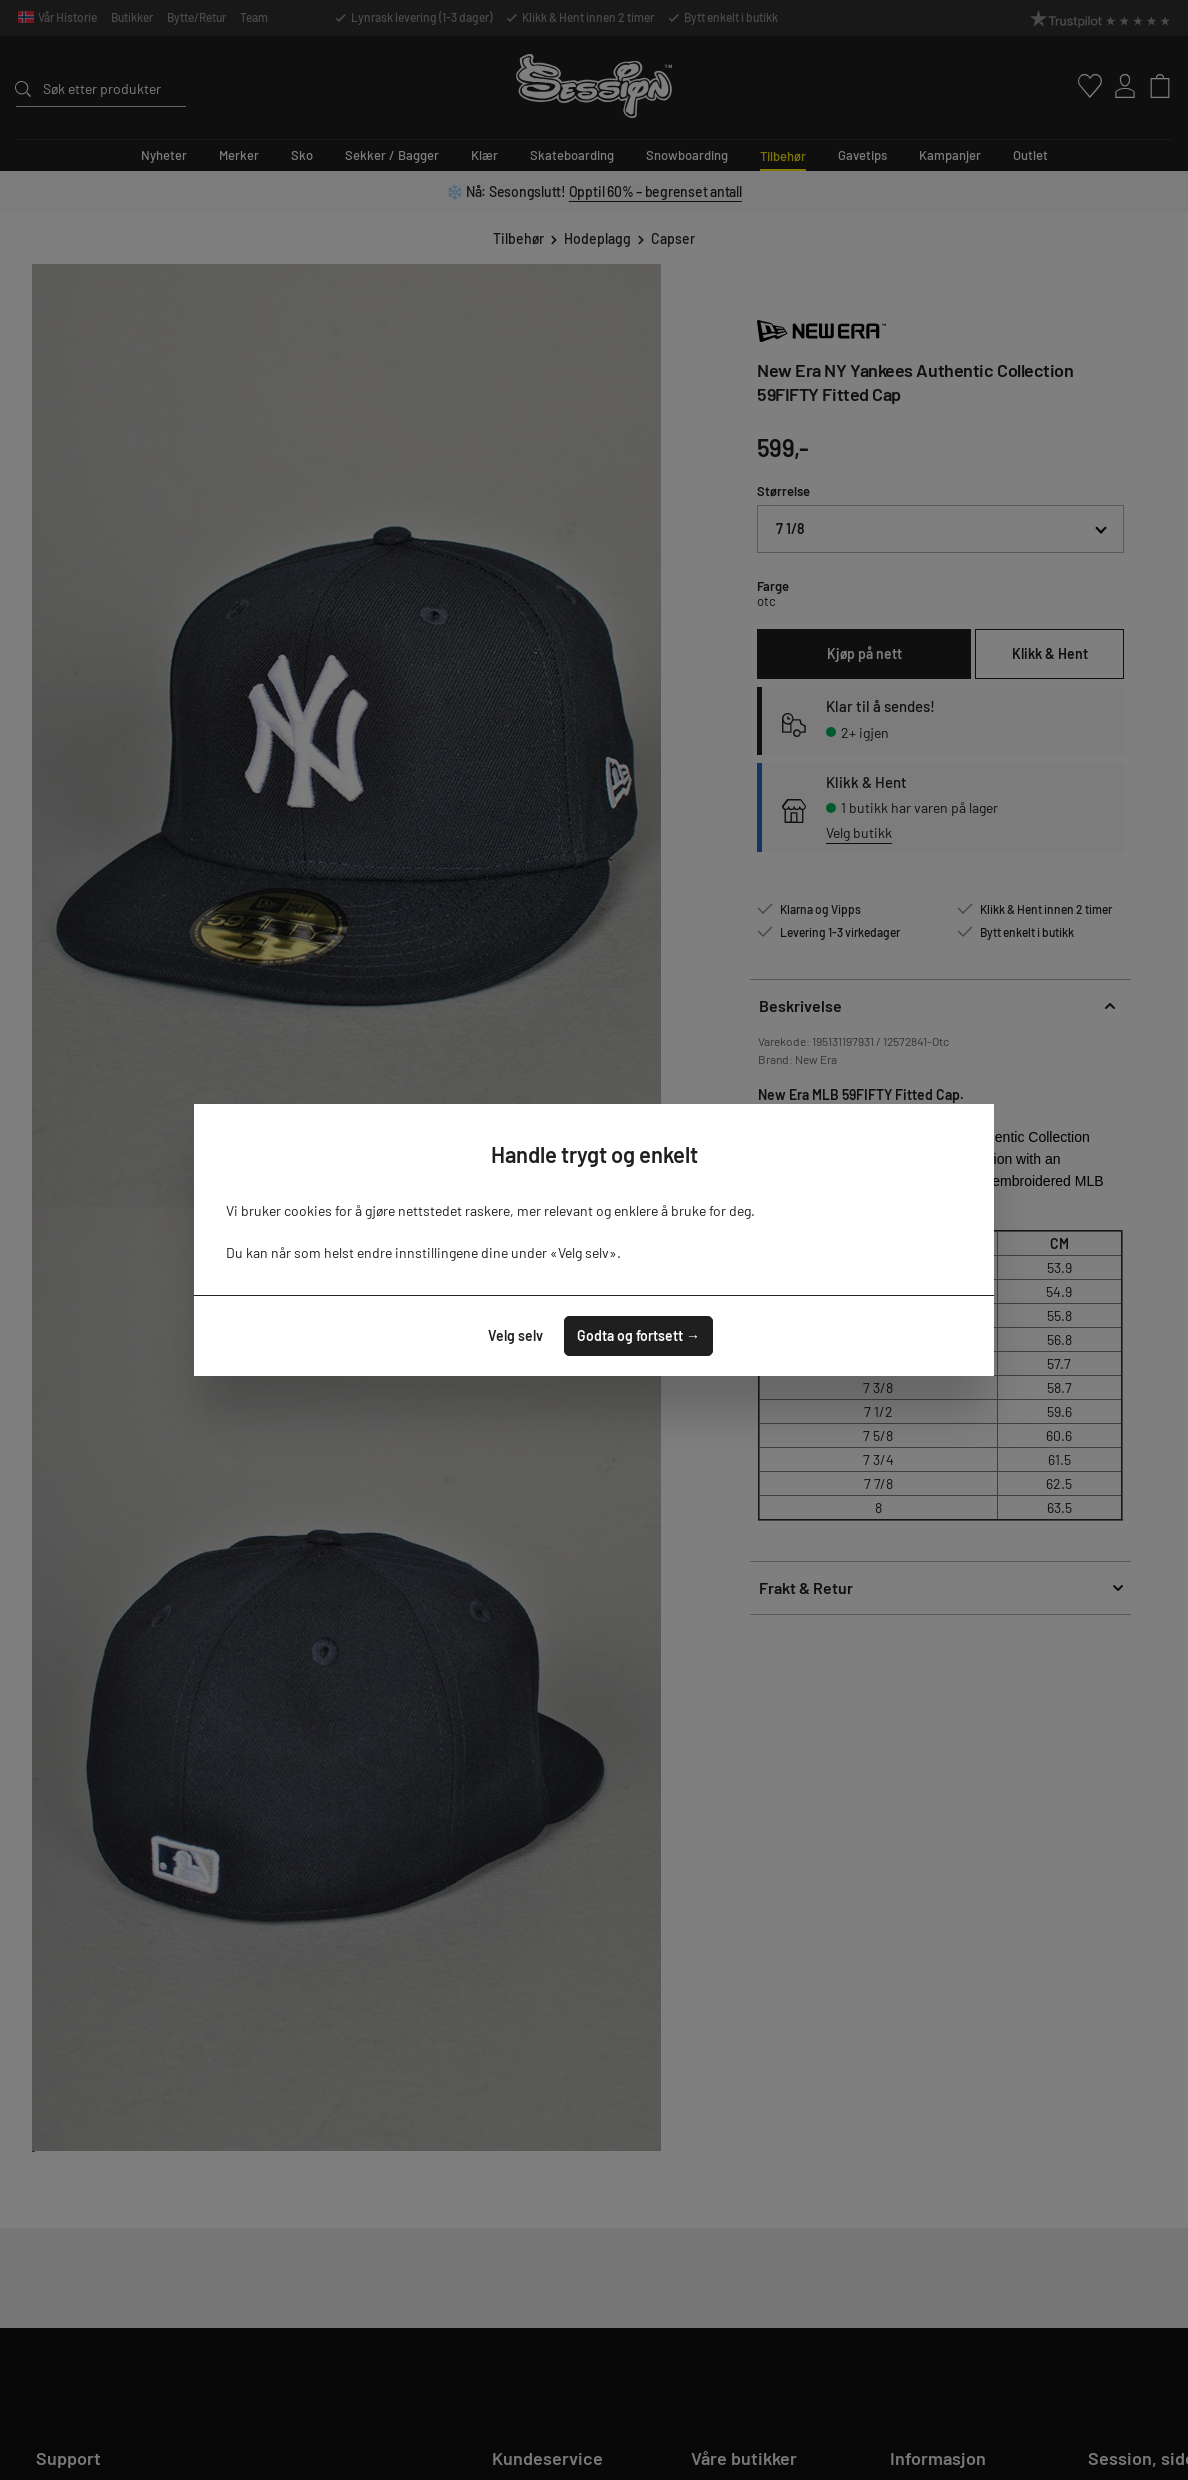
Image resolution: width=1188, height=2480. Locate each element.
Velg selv (515, 1335)
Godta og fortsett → (638, 1335)
